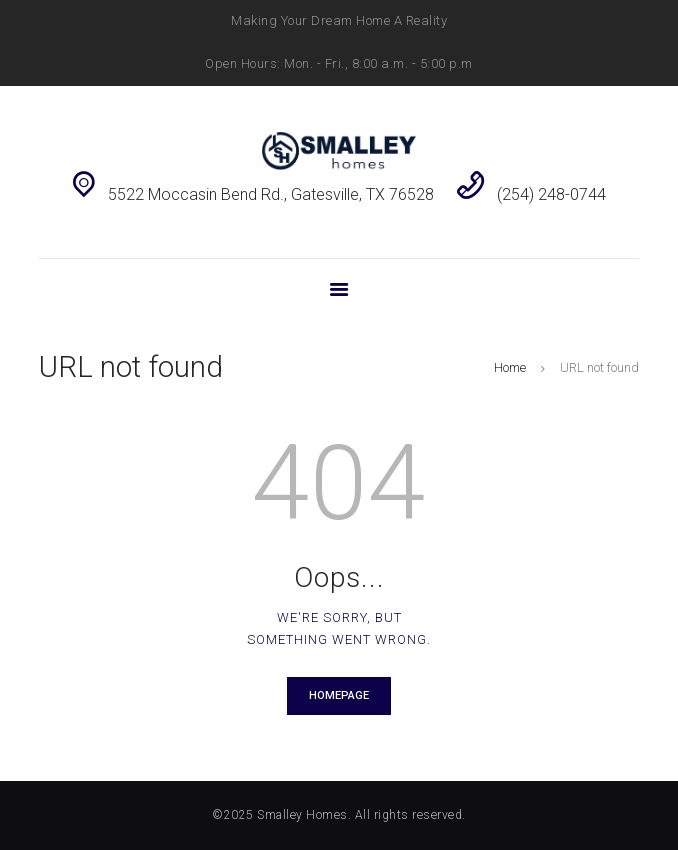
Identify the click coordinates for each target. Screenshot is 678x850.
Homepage (339, 695)
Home (510, 367)
